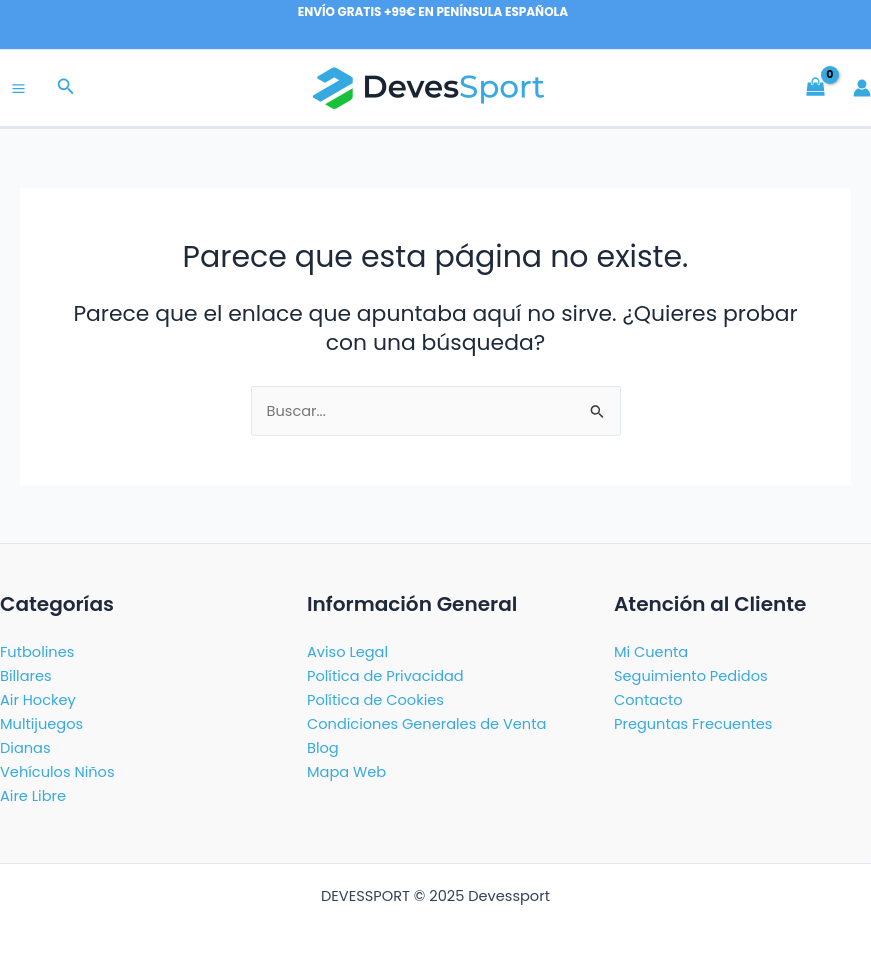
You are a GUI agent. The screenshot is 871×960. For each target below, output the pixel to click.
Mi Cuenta (651, 652)
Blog (323, 748)
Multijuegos (41, 724)
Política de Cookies (375, 700)
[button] (66, 88)
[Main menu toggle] (18, 88)
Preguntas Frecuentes (693, 724)
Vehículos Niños (57, 772)
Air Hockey (38, 700)
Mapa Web (346, 772)
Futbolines (37, 652)
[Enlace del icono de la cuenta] (862, 88)
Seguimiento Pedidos (691, 676)
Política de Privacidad (385, 676)
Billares (26, 676)
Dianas (25, 748)
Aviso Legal (347, 652)
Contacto (648, 700)
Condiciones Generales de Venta (426, 724)
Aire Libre (33, 796)
